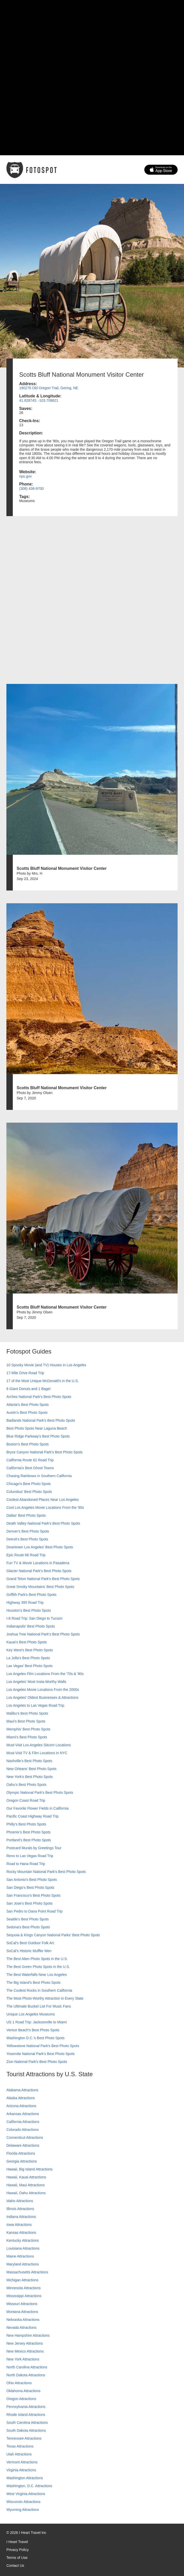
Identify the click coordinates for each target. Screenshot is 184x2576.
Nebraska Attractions (22, 2320)
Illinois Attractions (20, 2209)
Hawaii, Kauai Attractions (26, 2177)
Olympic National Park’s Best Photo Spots (39, 1792)
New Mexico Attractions (25, 2351)
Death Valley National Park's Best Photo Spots (43, 1523)
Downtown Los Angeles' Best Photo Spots (39, 1547)
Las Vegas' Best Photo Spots (29, 1666)
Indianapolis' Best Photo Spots (30, 1626)
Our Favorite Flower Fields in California (37, 1808)
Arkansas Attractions (22, 2114)
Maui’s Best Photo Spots (25, 1721)
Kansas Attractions (21, 2232)
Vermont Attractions (21, 2462)
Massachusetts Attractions (27, 2272)
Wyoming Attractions (22, 2510)
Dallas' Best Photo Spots (26, 1515)
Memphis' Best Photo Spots (28, 1729)
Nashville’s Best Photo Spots (29, 1761)
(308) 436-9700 (31, 488)
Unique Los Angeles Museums (30, 2014)
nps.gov (25, 476)
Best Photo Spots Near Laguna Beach (36, 1428)
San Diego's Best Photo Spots (30, 1887)
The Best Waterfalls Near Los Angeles (36, 1975)
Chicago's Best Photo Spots (28, 1484)
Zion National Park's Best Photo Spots (36, 2062)
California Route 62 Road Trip (29, 1460)
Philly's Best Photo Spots (26, 1824)
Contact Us (15, 2565)
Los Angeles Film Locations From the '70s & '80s (45, 1674)
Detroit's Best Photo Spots (27, 1539)
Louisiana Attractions (22, 2248)
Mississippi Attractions (23, 2296)
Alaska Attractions (20, 2098)
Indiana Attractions (21, 2217)
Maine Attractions (20, 2256)
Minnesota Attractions (23, 2288)
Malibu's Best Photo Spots (27, 1713)
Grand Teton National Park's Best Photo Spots (43, 1579)
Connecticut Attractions (24, 2137)
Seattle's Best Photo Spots (27, 1919)
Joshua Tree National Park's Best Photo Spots (43, 1634)
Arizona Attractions (21, 2106)
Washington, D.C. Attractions (29, 2486)
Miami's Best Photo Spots (26, 1737)
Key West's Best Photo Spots (29, 1650)
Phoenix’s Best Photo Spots (28, 1832)
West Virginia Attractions (25, 2494)
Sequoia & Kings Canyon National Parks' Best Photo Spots (53, 1935)
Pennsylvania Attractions (26, 2407)
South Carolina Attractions (27, 2422)
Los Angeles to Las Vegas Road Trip (35, 1705)
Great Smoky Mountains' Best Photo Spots (40, 1587)
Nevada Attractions (21, 2327)
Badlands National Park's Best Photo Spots (40, 1420)
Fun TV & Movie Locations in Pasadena (37, 1563)
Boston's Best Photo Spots (27, 1444)
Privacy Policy (17, 2550)
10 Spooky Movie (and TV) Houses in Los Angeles (46, 1365)
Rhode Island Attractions (25, 2415)
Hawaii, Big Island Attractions (29, 2169)
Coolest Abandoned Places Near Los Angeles (42, 1500)
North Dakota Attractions (25, 2375)
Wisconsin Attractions (23, 2502)
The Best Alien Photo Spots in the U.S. (37, 1959)
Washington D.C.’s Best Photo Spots (35, 2038)
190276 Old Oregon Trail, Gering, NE (48, 388)
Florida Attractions (20, 2153)
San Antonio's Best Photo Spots (31, 1880)
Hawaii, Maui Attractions (25, 2185)
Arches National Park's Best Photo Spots (38, 1397)
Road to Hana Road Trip (25, 1864)
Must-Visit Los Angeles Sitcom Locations (38, 1745)
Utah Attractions (19, 2454)
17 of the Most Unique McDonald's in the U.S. (42, 1381)
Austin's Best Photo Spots (27, 1412)
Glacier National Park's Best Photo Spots (38, 1571)
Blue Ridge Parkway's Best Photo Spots (38, 1436)
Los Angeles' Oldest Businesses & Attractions (42, 1697)
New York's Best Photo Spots (29, 1777)
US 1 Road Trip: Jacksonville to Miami (36, 2022)
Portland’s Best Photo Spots (28, 1840)
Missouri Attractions (21, 2304)
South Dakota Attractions (26, 2430)
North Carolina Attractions (26, 2367)
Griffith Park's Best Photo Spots (31, 1595)
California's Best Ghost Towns (30, 1468)
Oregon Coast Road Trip (25, 1800)
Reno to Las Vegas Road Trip (29, 1856)
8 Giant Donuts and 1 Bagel (28, 1389)
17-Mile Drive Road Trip (25, 1373)
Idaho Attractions (19, 2201)
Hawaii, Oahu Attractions (26, 2193)
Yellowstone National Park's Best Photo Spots (42, 2046)
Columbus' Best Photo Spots (29, 1492)
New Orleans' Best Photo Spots (31, 1769)
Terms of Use (16, 2558)
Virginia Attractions (21, 2470)
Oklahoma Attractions (23, 2391)
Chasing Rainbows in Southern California (39, 1476)
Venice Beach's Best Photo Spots (32, 2030)
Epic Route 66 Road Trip (26, 1555)
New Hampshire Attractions (28, 2335)
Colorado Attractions (22, 2130)
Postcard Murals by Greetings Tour (33, 1848)
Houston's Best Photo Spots (28, 1610)
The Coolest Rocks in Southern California (39, 1990)
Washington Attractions (24, 2478)
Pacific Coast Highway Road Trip (32, 1816)
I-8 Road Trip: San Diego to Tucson (34, 1618)
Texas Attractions (20, 2446)
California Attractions (22, 2122)
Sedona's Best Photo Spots (28, 1927)
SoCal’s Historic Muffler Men (28, 1951)
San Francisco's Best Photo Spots (33, 1895)
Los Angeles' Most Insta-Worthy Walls (36, 1682)
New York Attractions (22, 2359)
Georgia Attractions (21, 2161)
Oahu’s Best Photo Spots (26, 1785)
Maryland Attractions (22, 2264)
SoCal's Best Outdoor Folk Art (30, 1943)
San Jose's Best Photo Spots (29, 1903)
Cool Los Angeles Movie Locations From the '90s (45, 1507)
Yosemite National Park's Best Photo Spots (40, 2054)
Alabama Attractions (22, 2090)
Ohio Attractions (19, 2383)
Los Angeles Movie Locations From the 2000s (42, 1690)
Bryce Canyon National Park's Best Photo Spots (44, 1452)
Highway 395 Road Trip (25, 1602)
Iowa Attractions (19, 2225)
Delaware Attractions (22, 2145)
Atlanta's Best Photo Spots (27, 1405)
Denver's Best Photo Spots (27, 1531)
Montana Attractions (22, 2312)
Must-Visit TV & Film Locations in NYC (36, 1753)
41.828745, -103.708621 (38, 400)
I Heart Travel (17, 2542)
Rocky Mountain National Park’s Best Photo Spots (46, 1872)
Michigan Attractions (22, 2280)
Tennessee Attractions (23, 2438)
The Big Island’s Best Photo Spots (33, 1982)
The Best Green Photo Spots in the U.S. (38, 1967)
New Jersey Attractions (24, 2343)
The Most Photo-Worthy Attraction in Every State (44, 1998)
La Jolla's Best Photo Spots (28, 1658)
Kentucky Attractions (22, 2240)
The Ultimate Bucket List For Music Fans (38, 2006)
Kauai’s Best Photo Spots (26, 1642)
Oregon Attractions (21, 2399)
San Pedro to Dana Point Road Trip (34, 1911)
